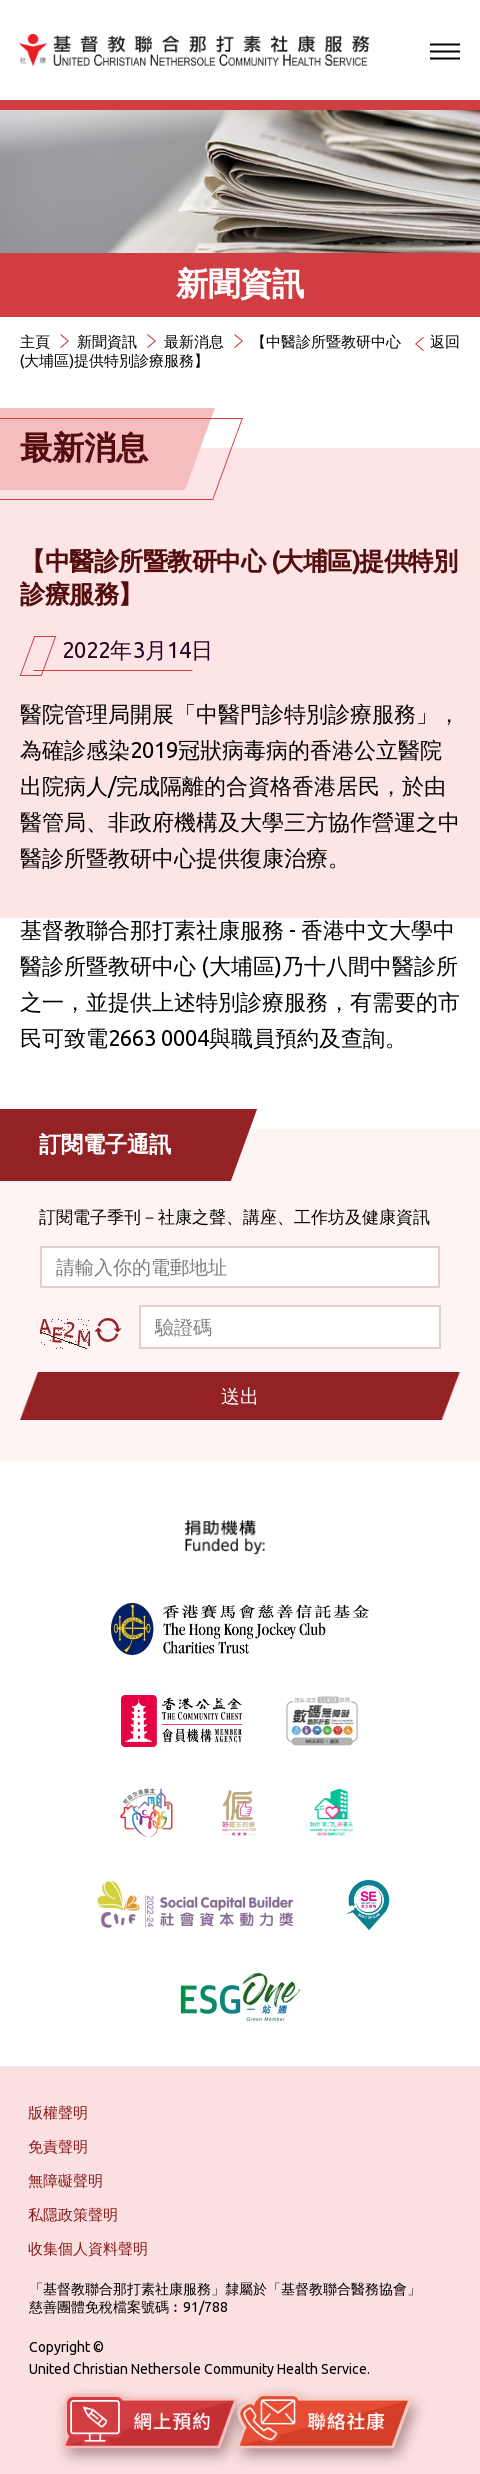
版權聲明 (58, 2112)
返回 (445, 341)
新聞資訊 (107, 341)
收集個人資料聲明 (88, 2248)
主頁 (35, 341)
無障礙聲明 (65, 2180)
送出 (240, 1396)
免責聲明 (58, 2146)
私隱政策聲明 (73, 2214)
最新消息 (194, 341)
